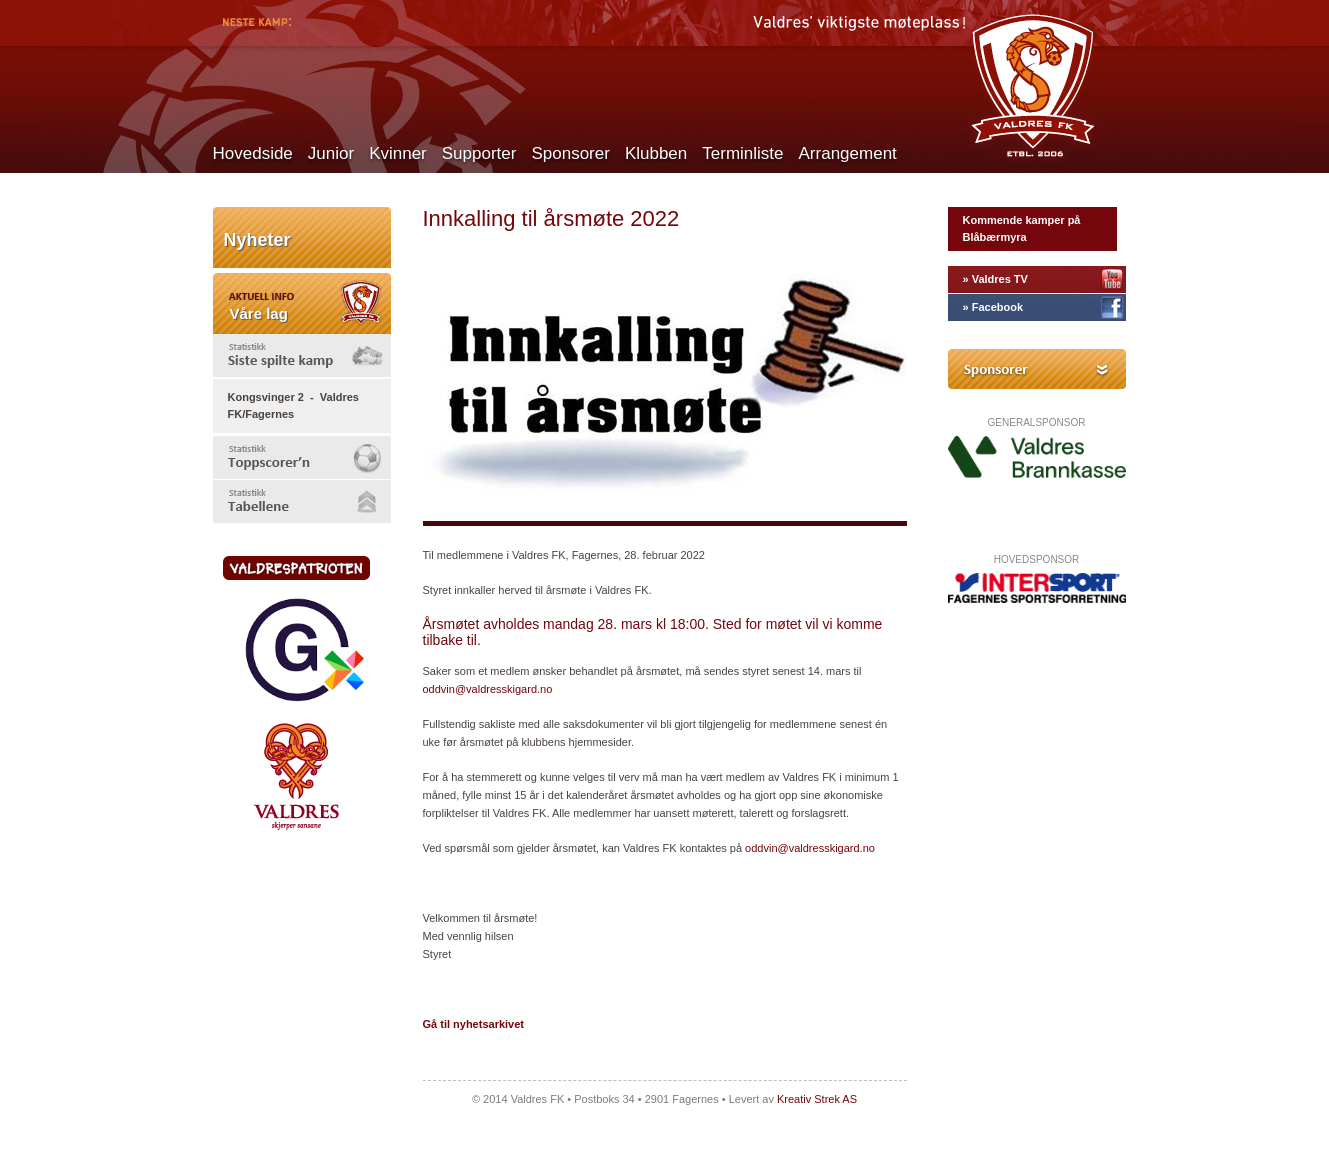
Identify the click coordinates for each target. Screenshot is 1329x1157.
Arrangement (848, 153)
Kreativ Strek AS (817, 1099)
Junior (331, 153)
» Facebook (993, 307)
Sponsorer (570, 153)
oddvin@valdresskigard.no (488, 689)
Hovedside (253, 153)
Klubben (656, 153)
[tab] (302, 355)
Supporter (479, 153)
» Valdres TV (995, 279)
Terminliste (742, 153)
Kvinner (398, 153)
